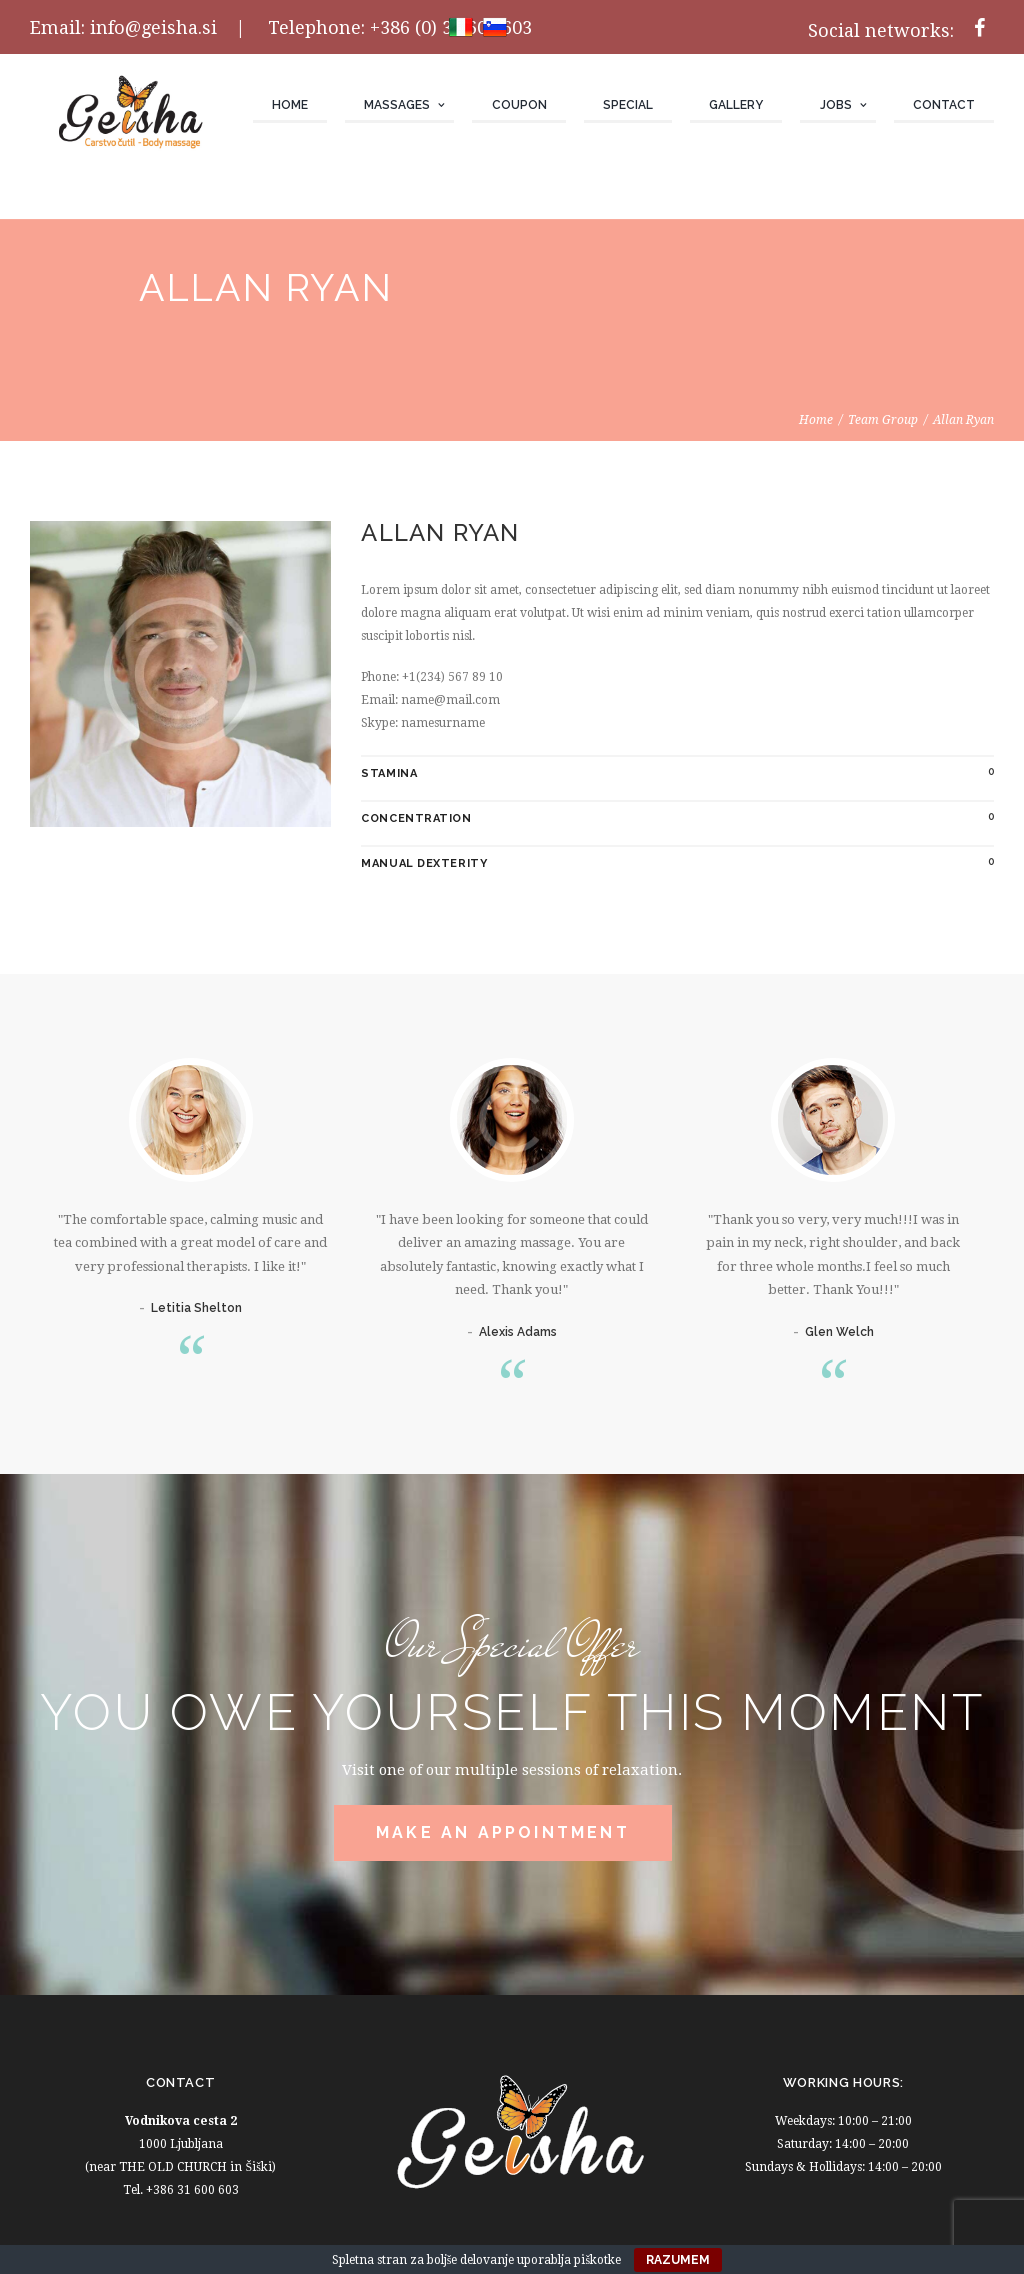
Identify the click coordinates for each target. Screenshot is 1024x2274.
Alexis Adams (518, 1332)
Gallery (736, 105)
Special (628, 105)
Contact (944, 105)
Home (290, 105)
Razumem (678, 2260)
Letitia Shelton (196, 1308)
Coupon (519, 105)
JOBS (836, 105)
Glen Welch (839, 1332)
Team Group (883, 420)
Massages (397, 105)
